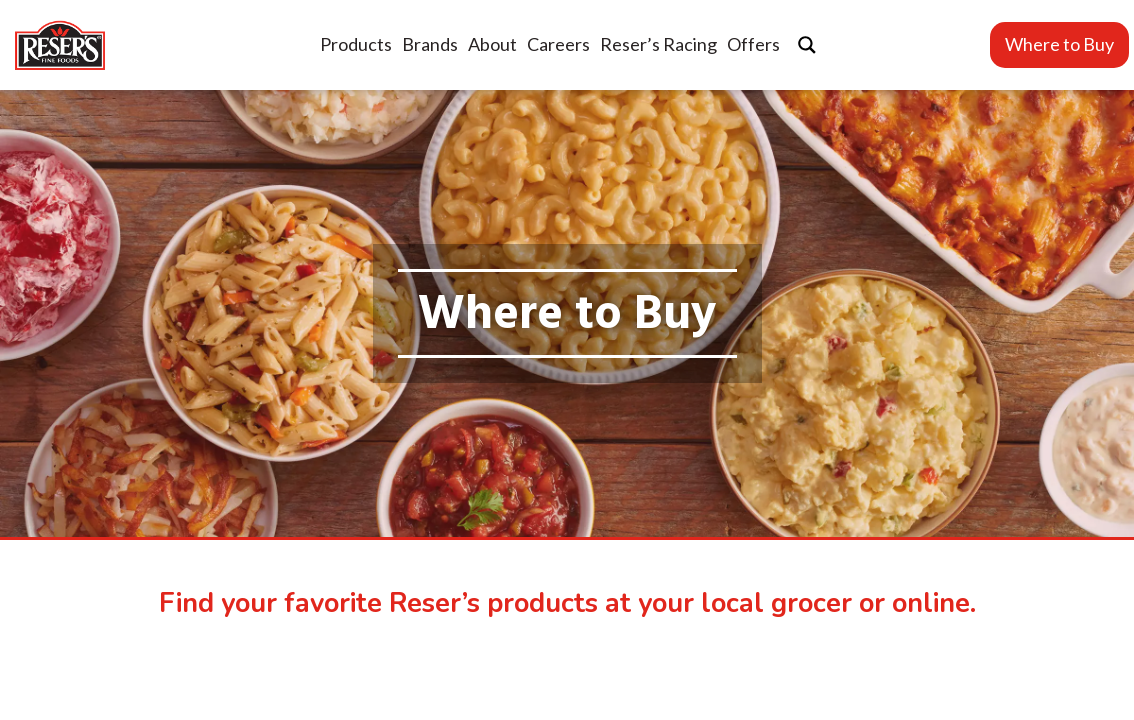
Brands (430, 44)
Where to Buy (1059, 44)
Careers (558, 44)
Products (356, 44)
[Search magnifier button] (807, 45)
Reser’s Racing (658, 44)
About (492, 44)
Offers (753, 44)
